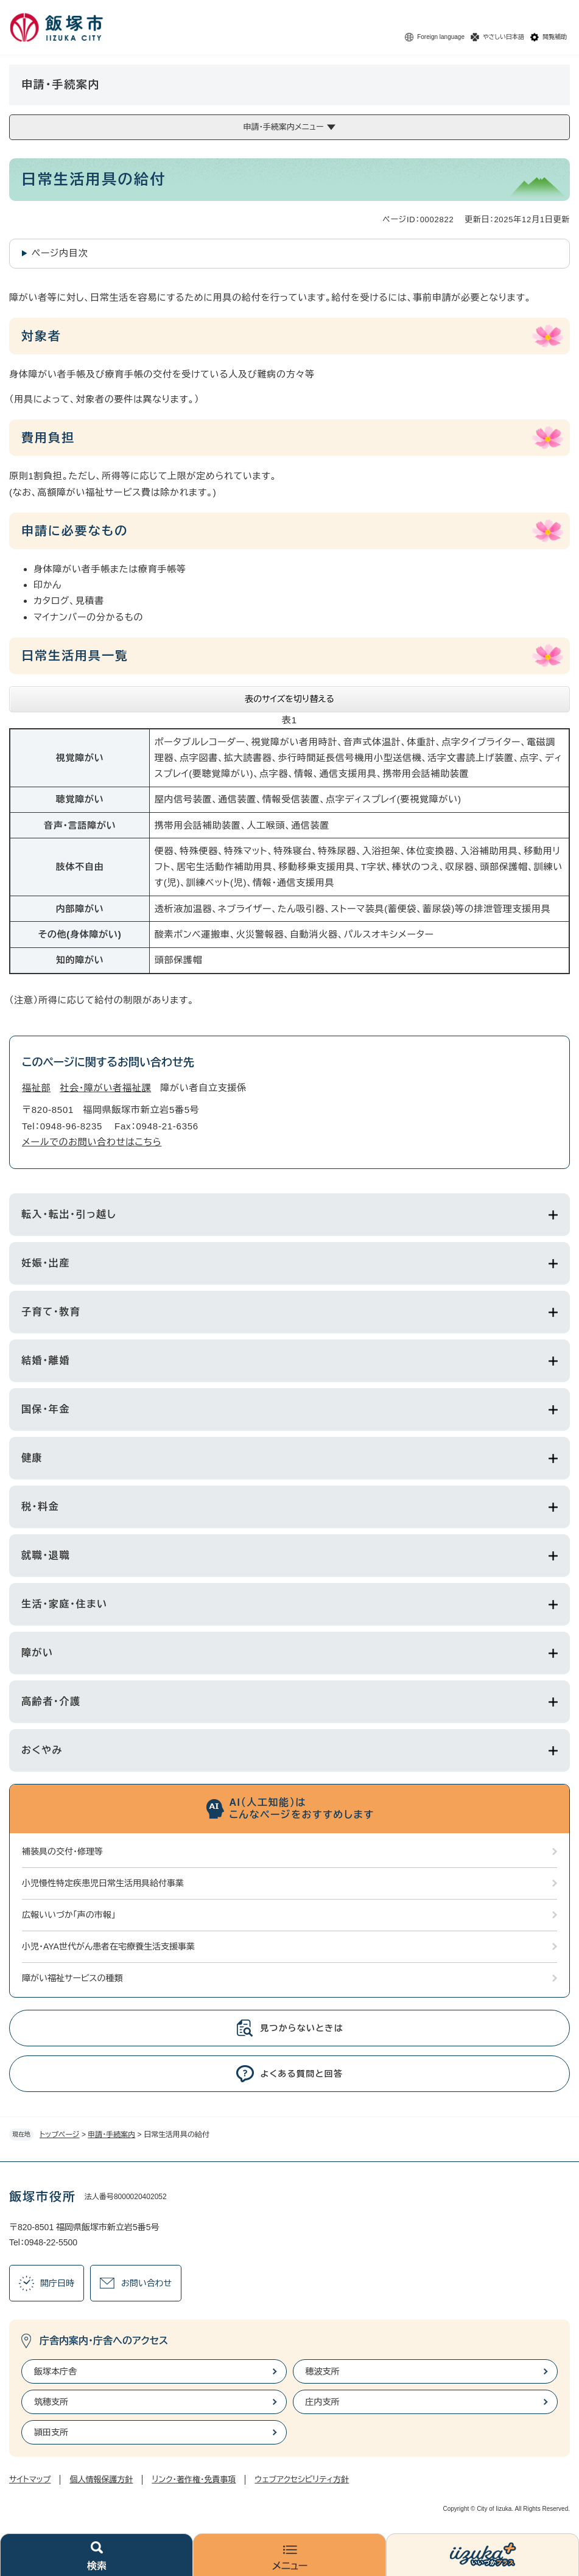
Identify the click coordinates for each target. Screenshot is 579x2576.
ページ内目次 (60, 253)
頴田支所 (51, 2432)
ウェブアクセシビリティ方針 (301, 2479)
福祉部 (36, 1088)
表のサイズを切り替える (289, 699)
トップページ (60, 2134)
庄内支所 (323, 2402)
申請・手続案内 (111, 2134)
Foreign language (441, 36)
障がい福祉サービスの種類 (72, 1978)
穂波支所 (323, 2371)
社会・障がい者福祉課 (105, 1088)
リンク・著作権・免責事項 (194, 2479)
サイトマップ (30, 2479)
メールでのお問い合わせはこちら (91, 1142)
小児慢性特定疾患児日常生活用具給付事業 (103, 1883)
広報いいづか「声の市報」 (69, 1915)
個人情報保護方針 (101, 2479)
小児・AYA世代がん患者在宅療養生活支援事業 (108, 1946)
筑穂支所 (51, 2402)
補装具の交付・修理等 (62, 1851)
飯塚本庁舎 (55, 2371)
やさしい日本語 (503, 36)
